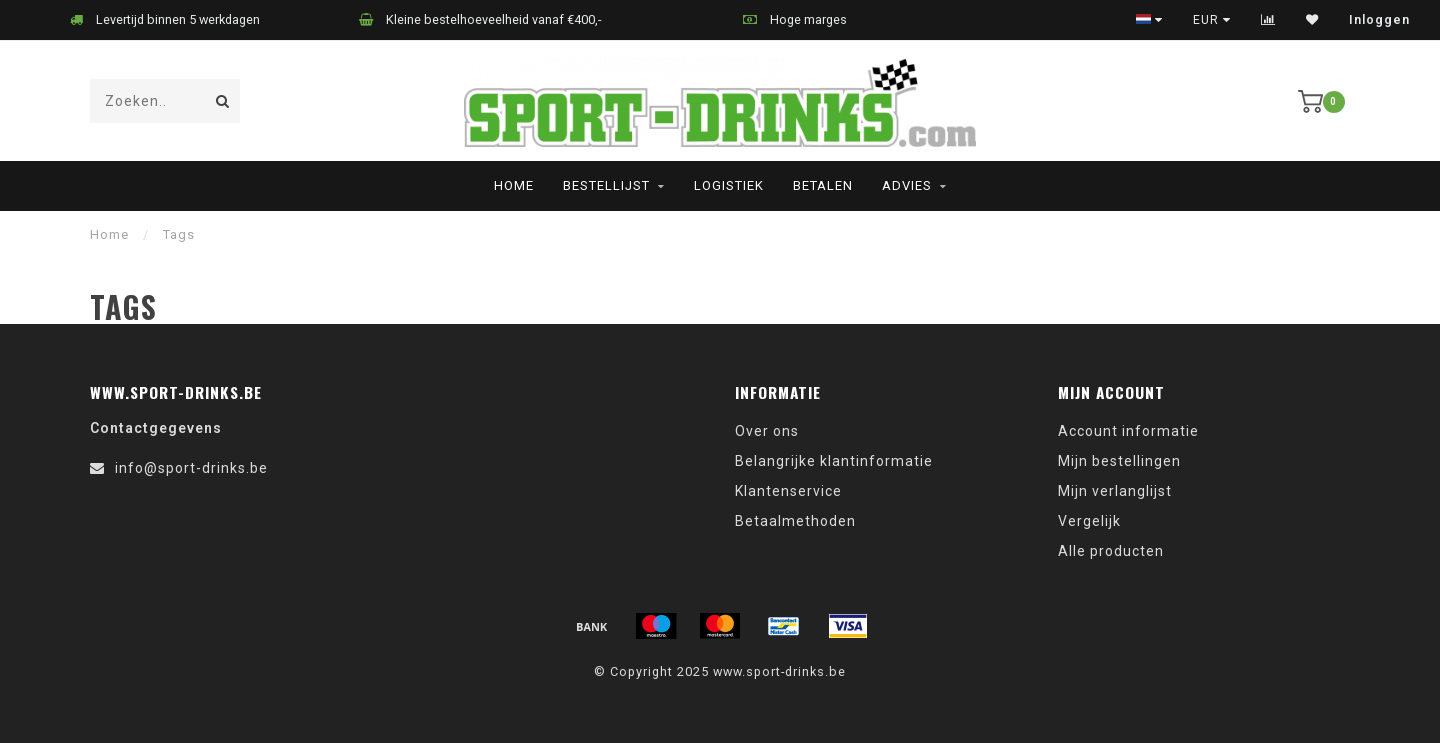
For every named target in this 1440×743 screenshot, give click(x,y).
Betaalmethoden (795, 521)
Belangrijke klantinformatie (834, 461)
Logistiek (729, 185)
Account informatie (1128, 431)
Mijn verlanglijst (1115, 491)
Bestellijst (606, 185)
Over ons (767, 431)
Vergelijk (1089, 521)
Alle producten (1111, 551)
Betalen (823, 185)
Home (514, 185)
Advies (907, 185)
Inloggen (1379, 20)
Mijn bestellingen (1119, 461)
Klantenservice (788, 491)
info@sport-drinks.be (191, 468)
